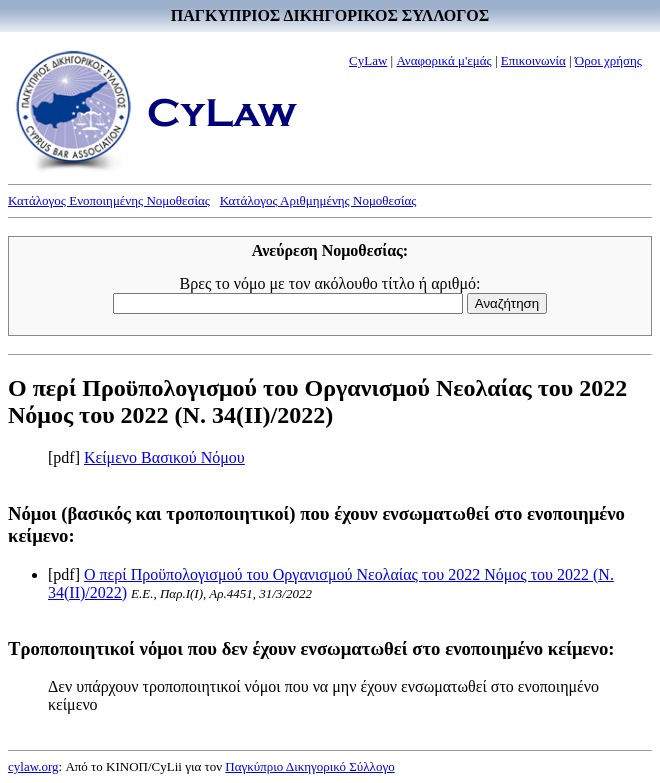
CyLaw (368, 60)
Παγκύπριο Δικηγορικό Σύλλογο (309, 766)
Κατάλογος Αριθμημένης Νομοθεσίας (318, 200)
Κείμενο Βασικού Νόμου (164, 457)
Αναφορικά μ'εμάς (443, 60)
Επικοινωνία (533, 60)
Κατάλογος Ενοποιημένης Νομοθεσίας (109, 200)
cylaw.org (33, 766)
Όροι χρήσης (608, 60)
